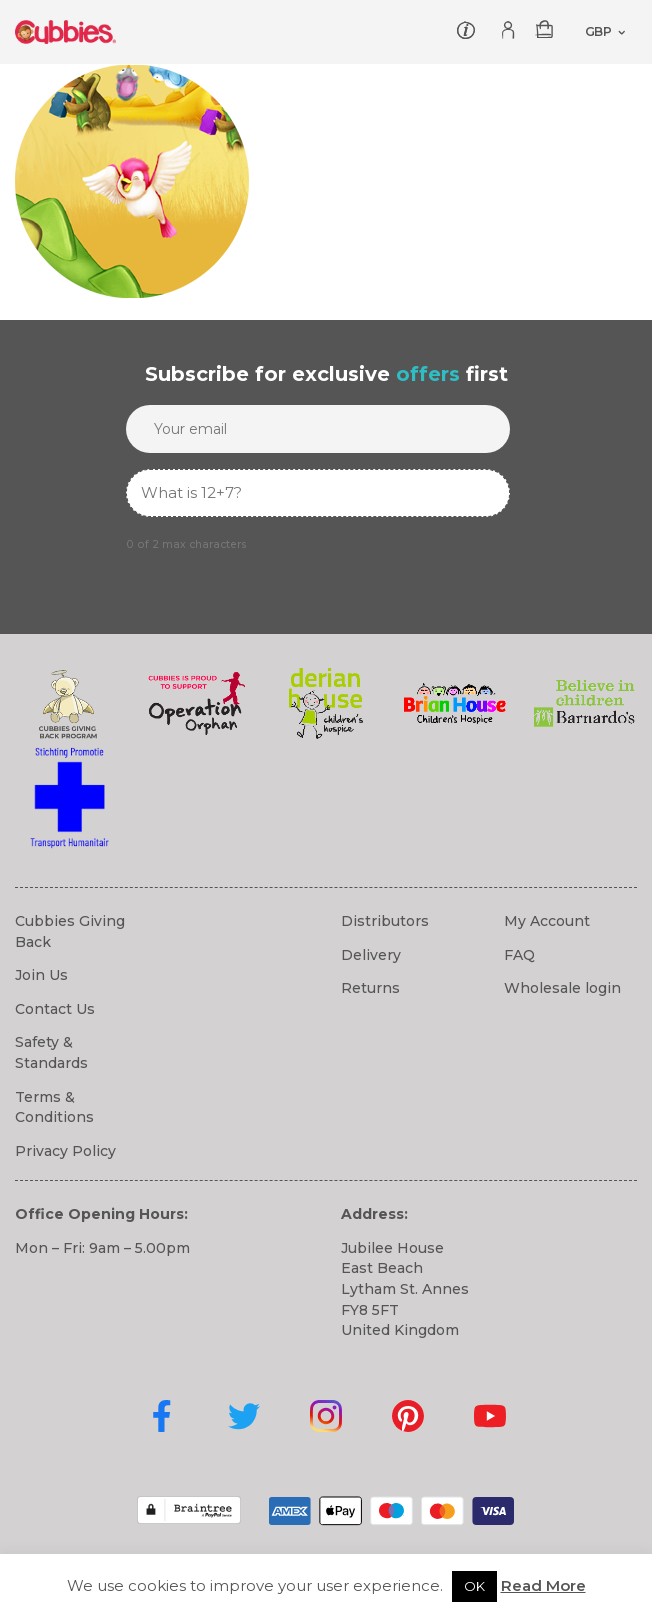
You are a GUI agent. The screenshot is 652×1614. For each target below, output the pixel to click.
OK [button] (474, 1586)
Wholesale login (562, 988)
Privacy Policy (65, 1151)
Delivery (371, 955)
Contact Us (55, 1009)
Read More (543, 1585)
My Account (547, 921)
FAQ (519, 955)
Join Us (41, 975)
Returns (370, 988)
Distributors (385, 921)
